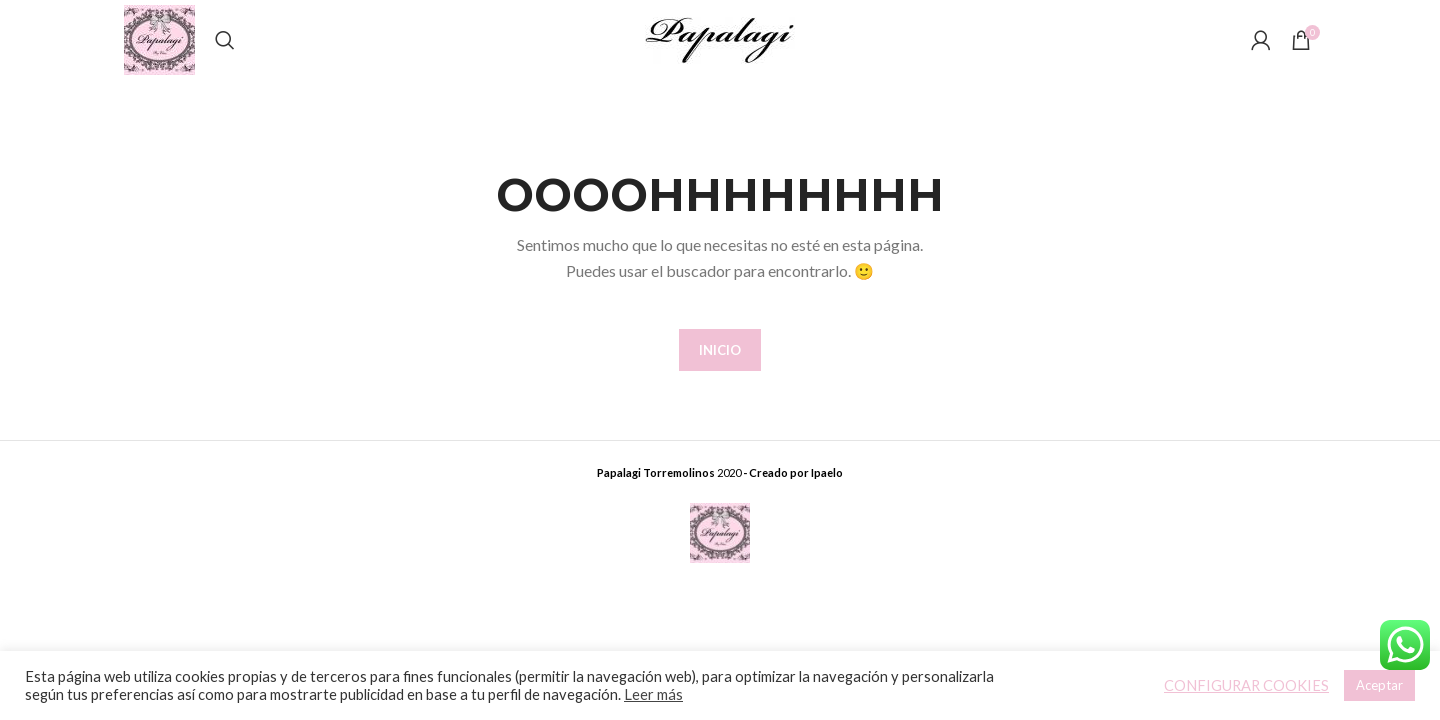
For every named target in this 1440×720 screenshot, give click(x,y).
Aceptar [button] (1379, 685)
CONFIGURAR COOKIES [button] (1246, 685)
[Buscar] (225, 40)
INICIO (720, 350)
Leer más (653, 694)
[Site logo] (159, 38)
